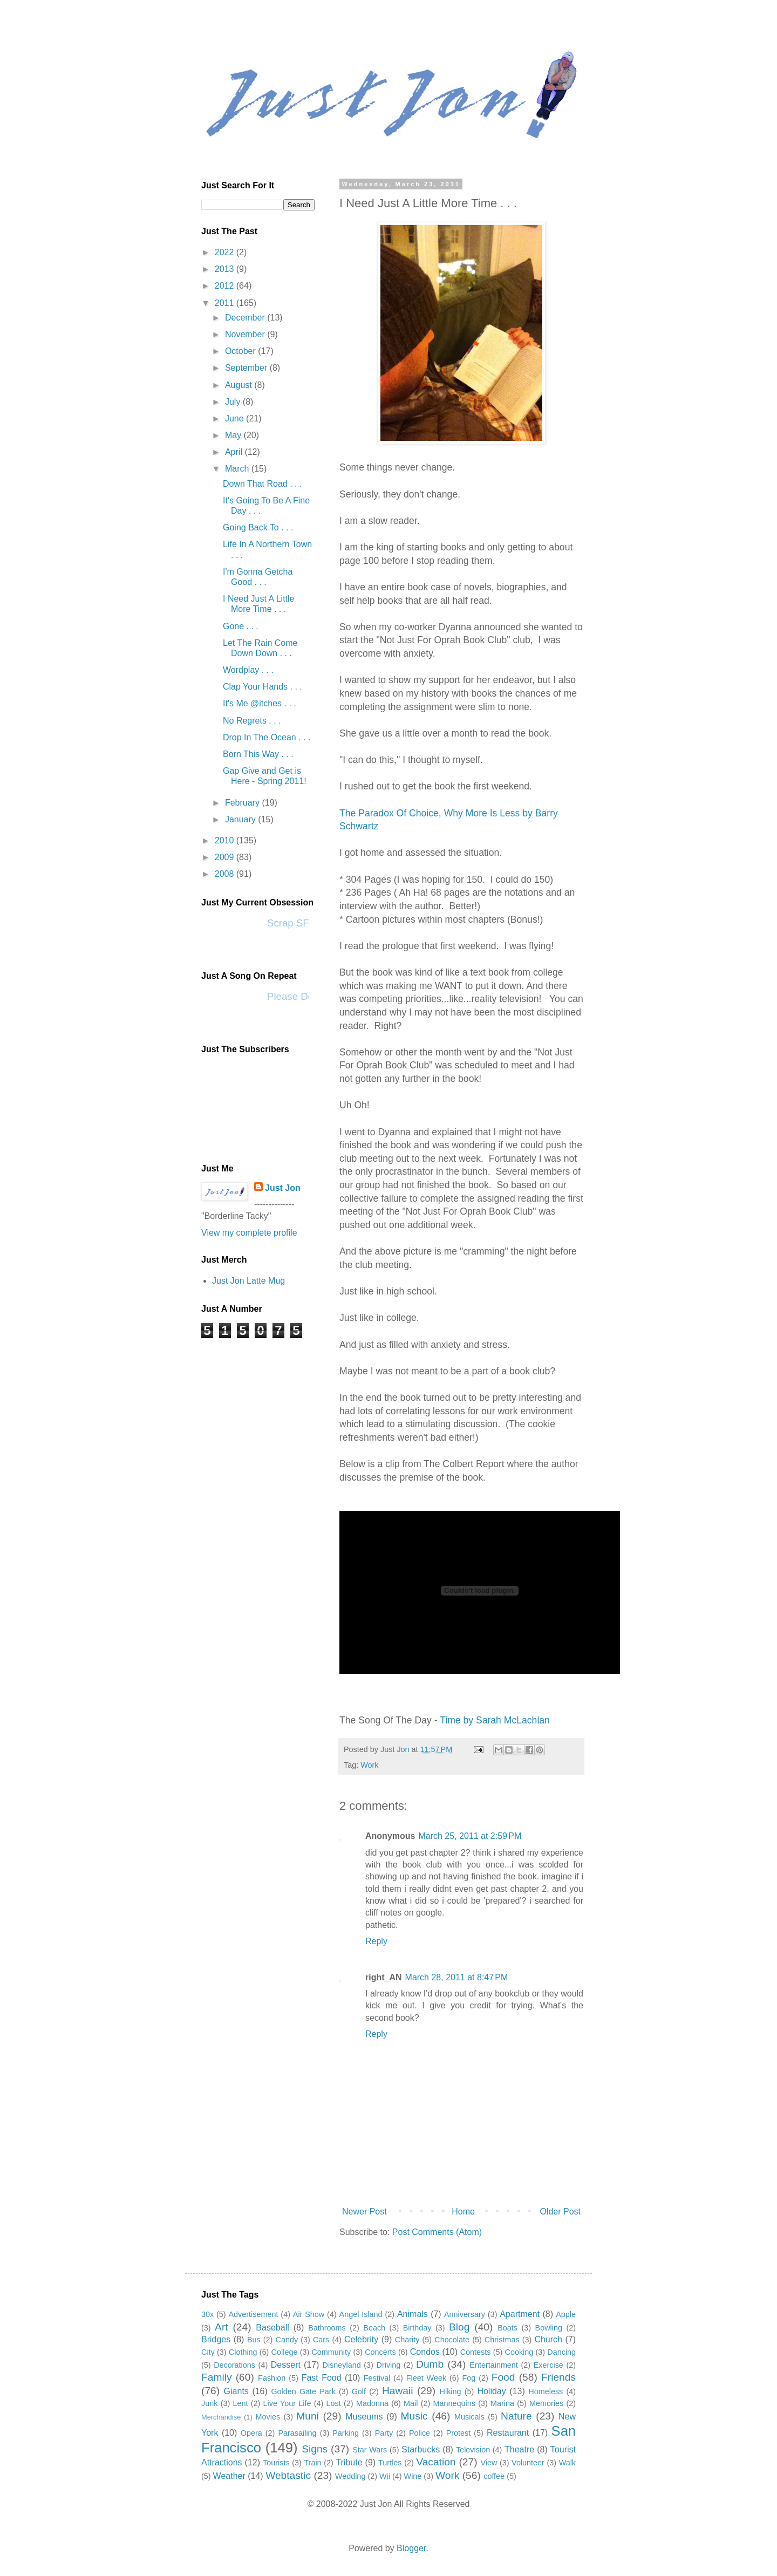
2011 (225, 303)
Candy (287, 2339)
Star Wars (369, 2449)
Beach (374, 2327)
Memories (546, 2403)
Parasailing (297, 2433)
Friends (558, 2377)
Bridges (215, 2339)
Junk (209, 2403)
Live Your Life (287, 2403)
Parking (345, 2433)
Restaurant (508, 2432)
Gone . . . (240, 626)
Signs (315, 2449)
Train (312, 2462)
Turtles (389, 2462)
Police (419, 2433)
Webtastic (288, 2475)
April (234, 451)
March (238, 468)
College (284, 2352)
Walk (567, 2462)
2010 (225, 840)
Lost (333, 2403)
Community (331, 2352)
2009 (225, 857)
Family (216, 2377)
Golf (359, 2391)
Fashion (271, 2378)
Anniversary (464, 2314)
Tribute (349, 2462)
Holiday (491, 2391)
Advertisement (253, 2314)
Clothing (243, 2352)
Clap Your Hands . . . (262, 686)
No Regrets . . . (252, 720)
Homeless (545, 2391)
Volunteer (528, 2462)
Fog (469, 2378)
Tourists (276, 2462)
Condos (425, 2351)
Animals (412, 2314)
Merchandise (221, 2417)
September (247, 367)
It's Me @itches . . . (259, 703)
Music (414, 2416)
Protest (458, 2433)
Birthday (417, 2327)
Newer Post (364, 2211)
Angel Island (361, 2314)
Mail (411, 2403)
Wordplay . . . (248, 669)
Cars (321, 2339)
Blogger (411, 2548)
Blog (459, 2327)
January (241, 819)
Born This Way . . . (258, 754)
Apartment (520, 2314)
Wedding (350, 2476)
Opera (251, 2433)
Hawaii (397, 2390)
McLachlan (527, 1720)
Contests (475, 2352)
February (243, 802)
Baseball (272, 2327)
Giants (236, 2391)
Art (221, 2327)
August (239, 385)
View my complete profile (249, 1232)
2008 (225, 873)
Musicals (469, 2417)
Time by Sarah (472, 1720)
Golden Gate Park (303, 2391)
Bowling (548, 2327)
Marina (502, 2403)
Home (463, 2211)
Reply (376, 1941)
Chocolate (451, 2339)
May (234, 435)
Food (503, 2377)
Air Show (308, 2314)
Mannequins (454, 2403)
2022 (225, 252)
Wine (413, 2476)
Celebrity (361, 2339)
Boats (507, 2327)
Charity (407, 2339)
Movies (268, 2417)
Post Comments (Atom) (437, 2232)
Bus (254, 2339)
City (208, 2352)
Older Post (560, 2211)
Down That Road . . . (262, 483)
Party (384, 2433)
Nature (516, 2416)
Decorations (234, 2365)
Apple (566, 2314)
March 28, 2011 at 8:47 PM (456, 1977)
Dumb (430, 2364)
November (246, 334)
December (246, 317)
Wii (384, 2476)
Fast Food (322, 2377)
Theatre (519, 2449)
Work (369, 1765)
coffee (494, 2476)
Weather (229, 2475)
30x (207, 2314)
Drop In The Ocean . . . (266, 737)
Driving (389, 2365)
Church (548, 2339)
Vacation (435, 2462)
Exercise (548, 2365)
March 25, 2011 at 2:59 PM (469, 1836)
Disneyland (341, 2365)
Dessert (286, 2364)
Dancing (561, 2352)
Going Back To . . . (258, 527)
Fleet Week (426, 2378)
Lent (240, 2403)
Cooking (519, 2352)
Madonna (372, 2403)
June (235, 418)
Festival (377, 2378)
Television (473, 2449)
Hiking (450, 2391)
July (234, 401)
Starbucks (420, 2449)
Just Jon (283, 1187)
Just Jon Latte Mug (248, 1280)
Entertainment (493, 2365)
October (241, 351)
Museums (364, 2416)
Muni (307, 2416)
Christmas (502, 2339)
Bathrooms (327, 2327)
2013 (225, 269)
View (488, 2462)
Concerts (380, 2352)
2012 (225, 285)
